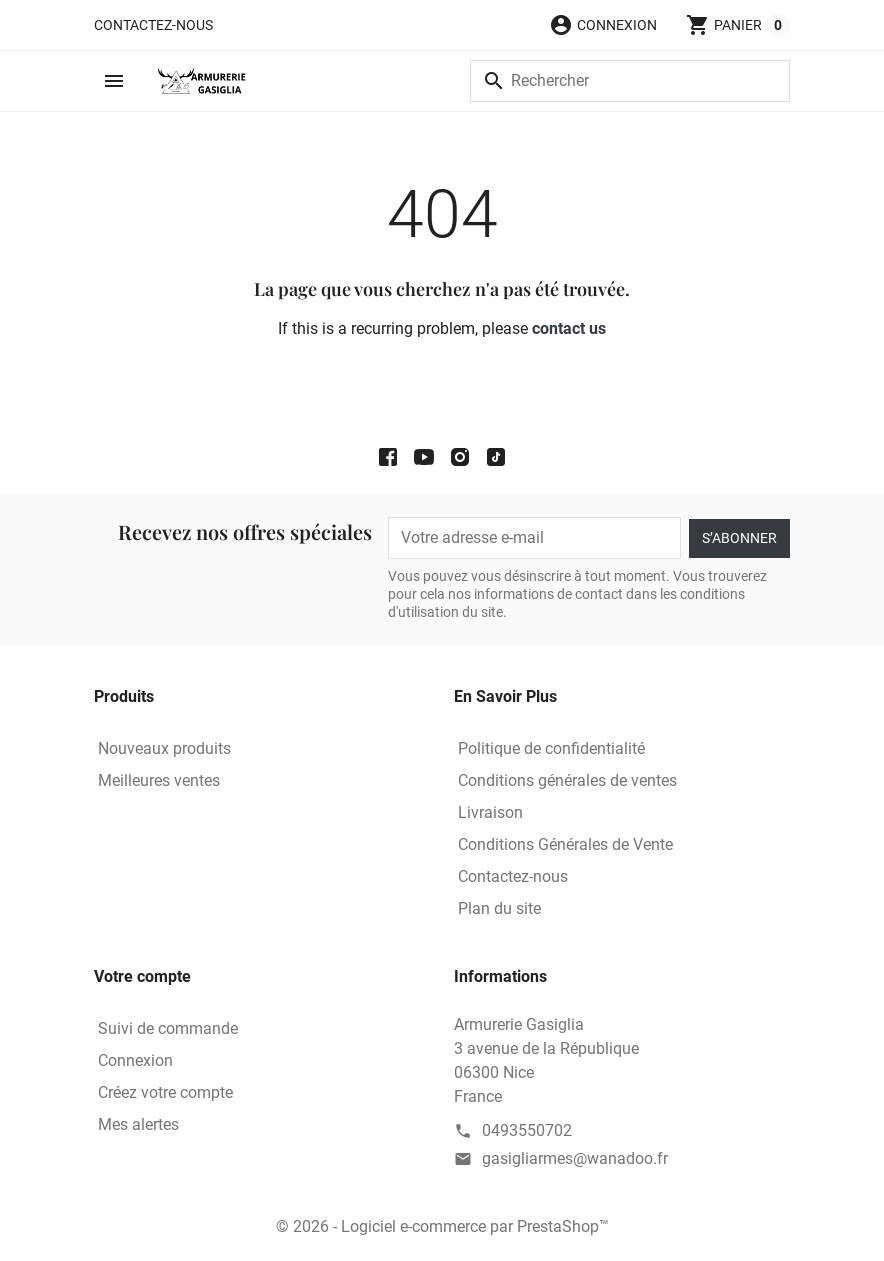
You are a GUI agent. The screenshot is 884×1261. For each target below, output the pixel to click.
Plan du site (499, 908)
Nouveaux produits (164, 748)
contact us (569, 328)
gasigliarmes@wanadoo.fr (575, 1158)
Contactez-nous (153, 25)
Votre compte (142, 976)
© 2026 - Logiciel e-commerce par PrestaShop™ (442, 1226)
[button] (603, 25)
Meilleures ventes (159, 780)
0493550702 (527, 1130)
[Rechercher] (630, 81)
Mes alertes (138, 1124)
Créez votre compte (165, 1092)
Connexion (135, 1060)
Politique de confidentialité (551, 748)
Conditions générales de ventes (567, 780)
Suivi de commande (168, 1028)
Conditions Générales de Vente (565, 844)
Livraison (490, 812)
